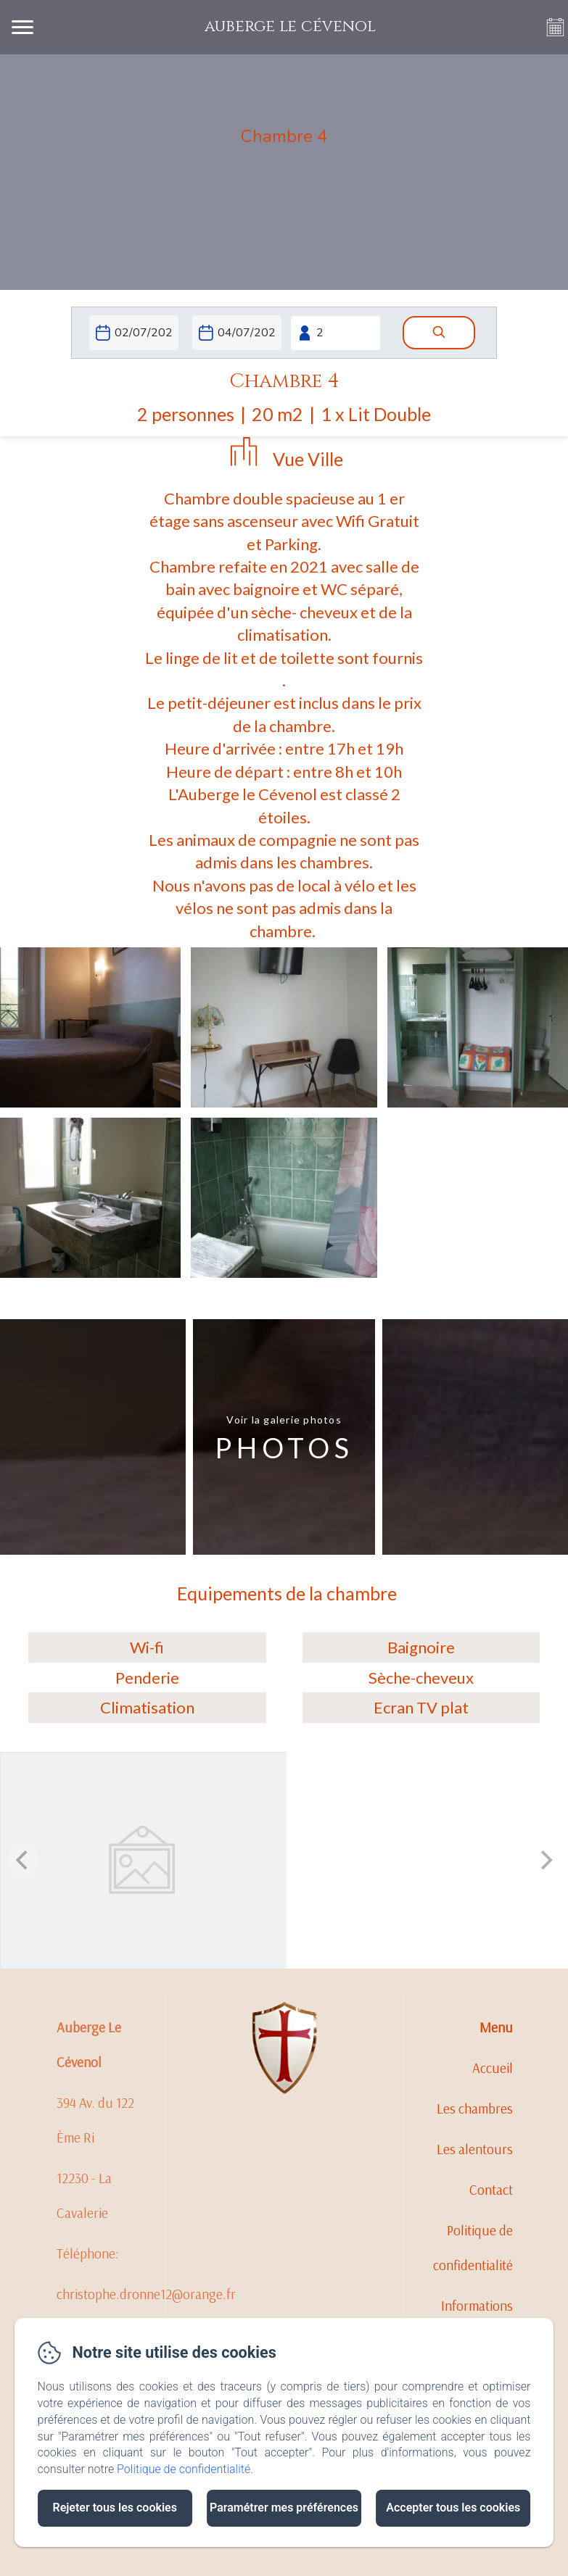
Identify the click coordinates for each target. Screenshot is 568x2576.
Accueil (492, 2068)
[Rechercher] (439, 333)
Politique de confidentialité (473, 2248)
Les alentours (475, 2149)
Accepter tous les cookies (453, 2507)
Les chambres (475, 2108)
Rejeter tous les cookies (115, 2507)
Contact (491, 2189)
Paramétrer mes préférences (284, 2507)
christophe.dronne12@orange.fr (146, 2294)
